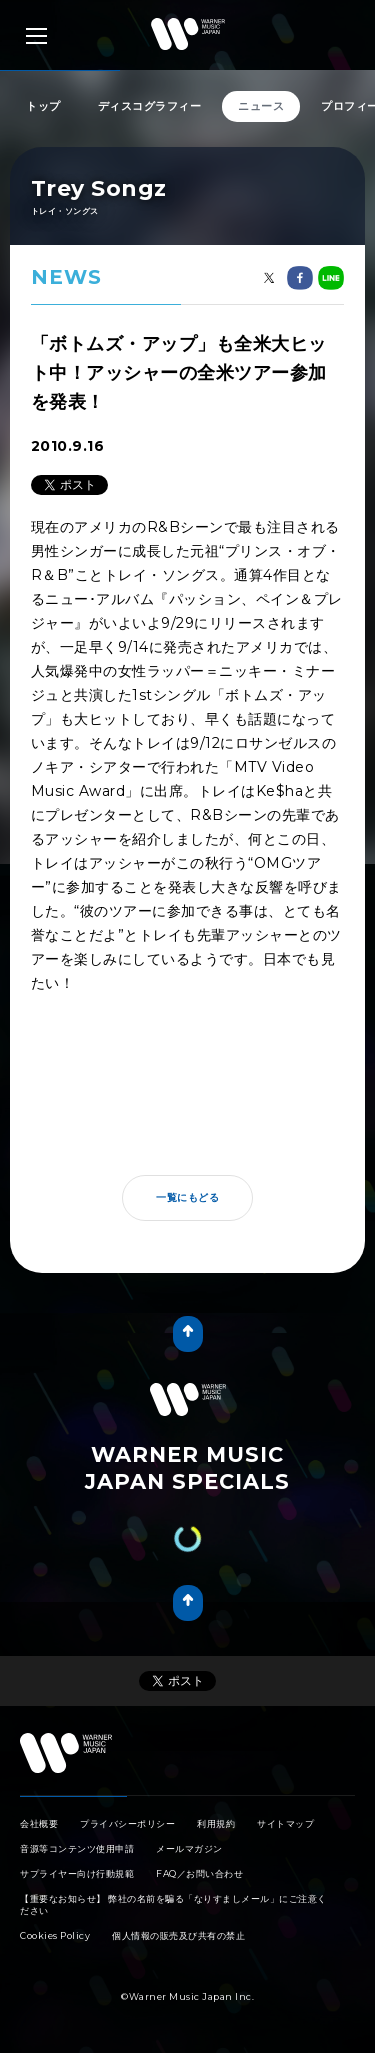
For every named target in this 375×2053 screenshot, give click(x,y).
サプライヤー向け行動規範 (77, 1873)
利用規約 (216, 1823)
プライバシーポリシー (127, 1823)
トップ (43, 106)
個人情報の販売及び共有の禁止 (178, 1935)
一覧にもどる (187, 1197)
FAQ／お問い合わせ (199, 1873)
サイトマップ (285, 1823)
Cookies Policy (55, 1935)
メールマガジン (189, 1848)
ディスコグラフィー (150, 106)
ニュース (261, 106)
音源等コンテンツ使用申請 (77, 1848)
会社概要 (39, 1823)
